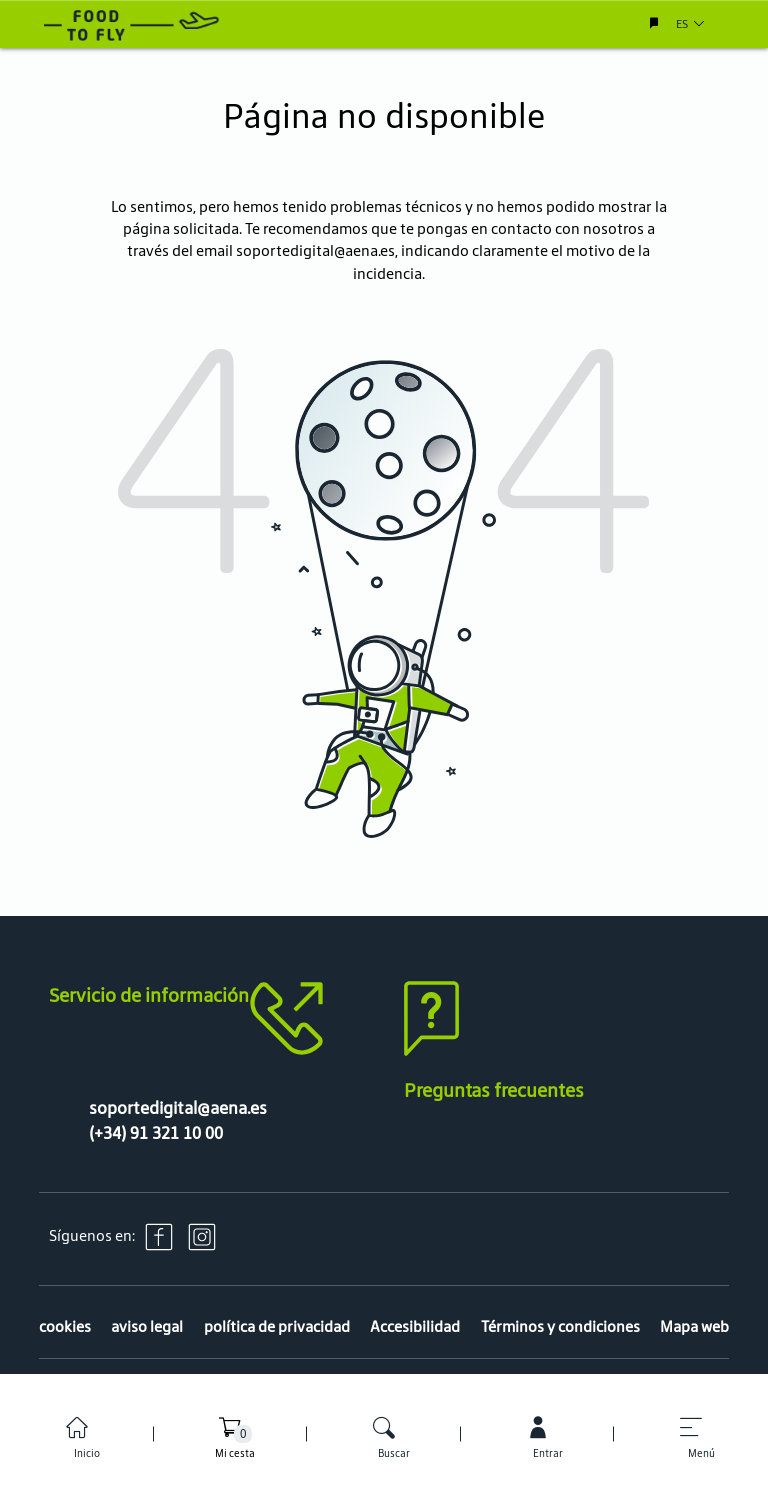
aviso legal (147, 1326)
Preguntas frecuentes (494, 1090)
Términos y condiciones (560, 1326)
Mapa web (694, 1326)
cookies (65, 1326)
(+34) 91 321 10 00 (156, 1133)
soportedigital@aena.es (315, 250)
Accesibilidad (415, 1326)
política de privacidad (277, 1326)
